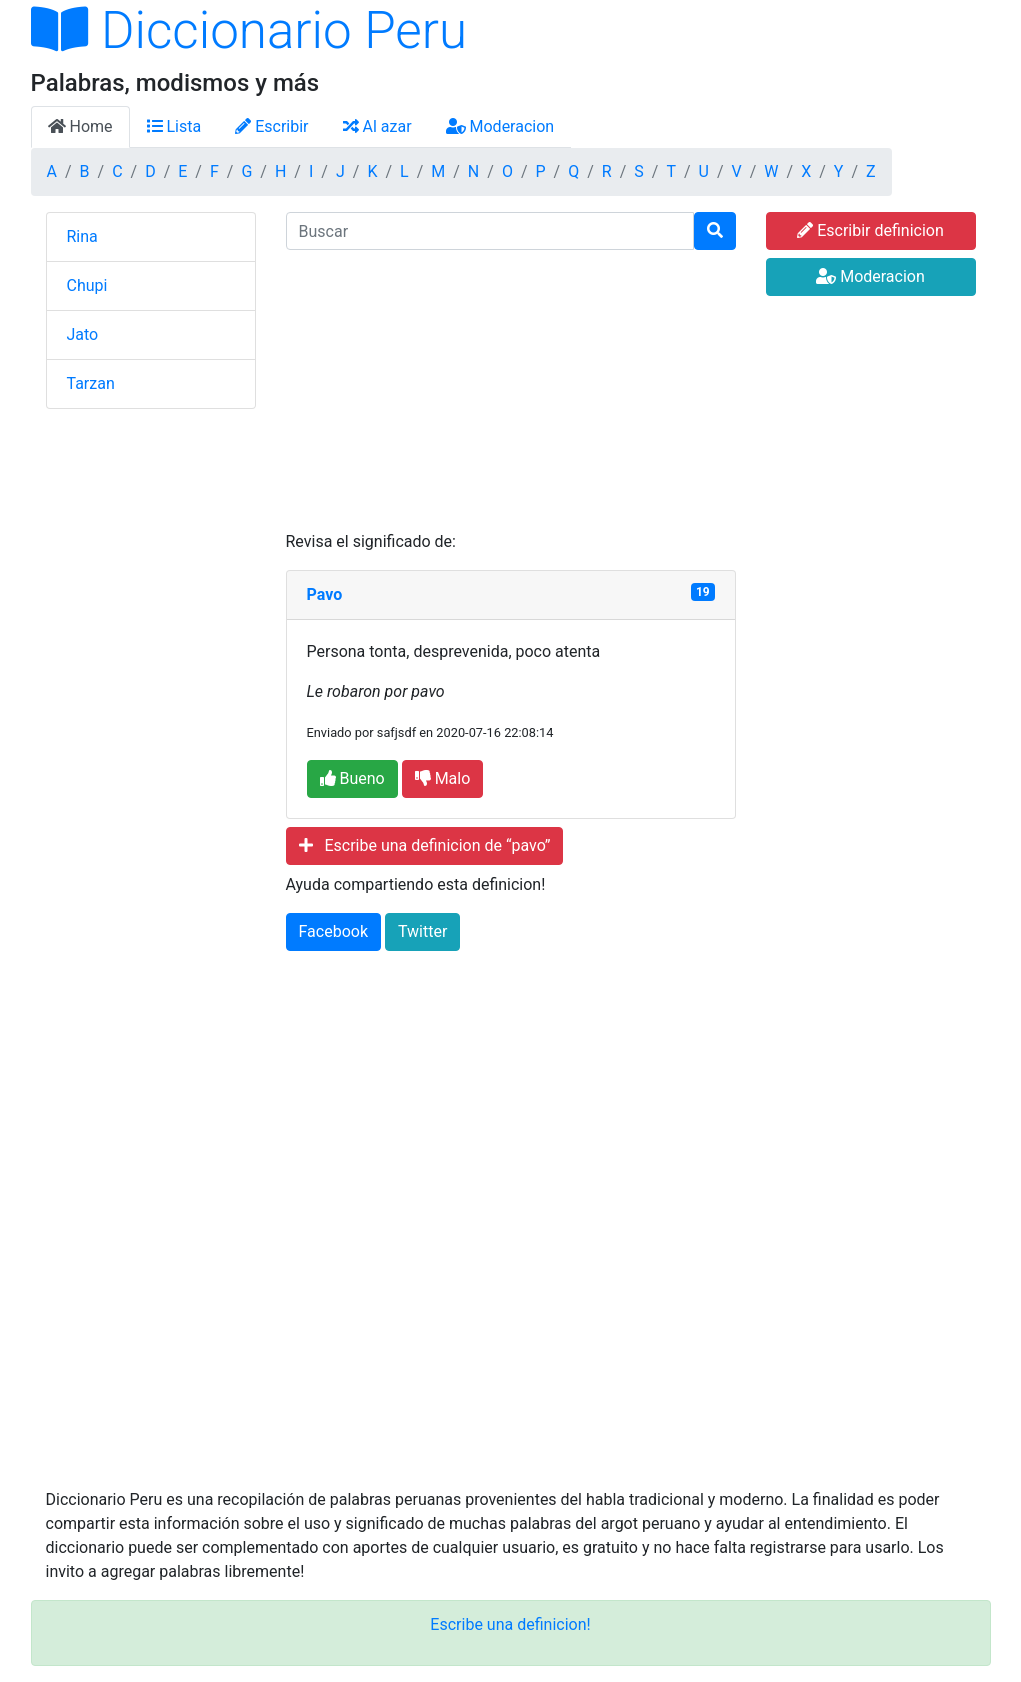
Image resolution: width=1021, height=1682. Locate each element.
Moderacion (500, 126)
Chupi (87, 285)
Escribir (271, 126)
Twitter (422, 931)
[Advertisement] (511, 390)
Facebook (333, 931)
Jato (83, 334)
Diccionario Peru (249, 30)
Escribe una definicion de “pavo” (425, 845)
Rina (82, 236)
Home (80, 126)
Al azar (377, 126)
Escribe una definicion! (510, 1624)
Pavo (325, 594)
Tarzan (91, 383)
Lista (174, 126)
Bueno (352, 778)
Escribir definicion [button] (870, 230)
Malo (443, 778)
